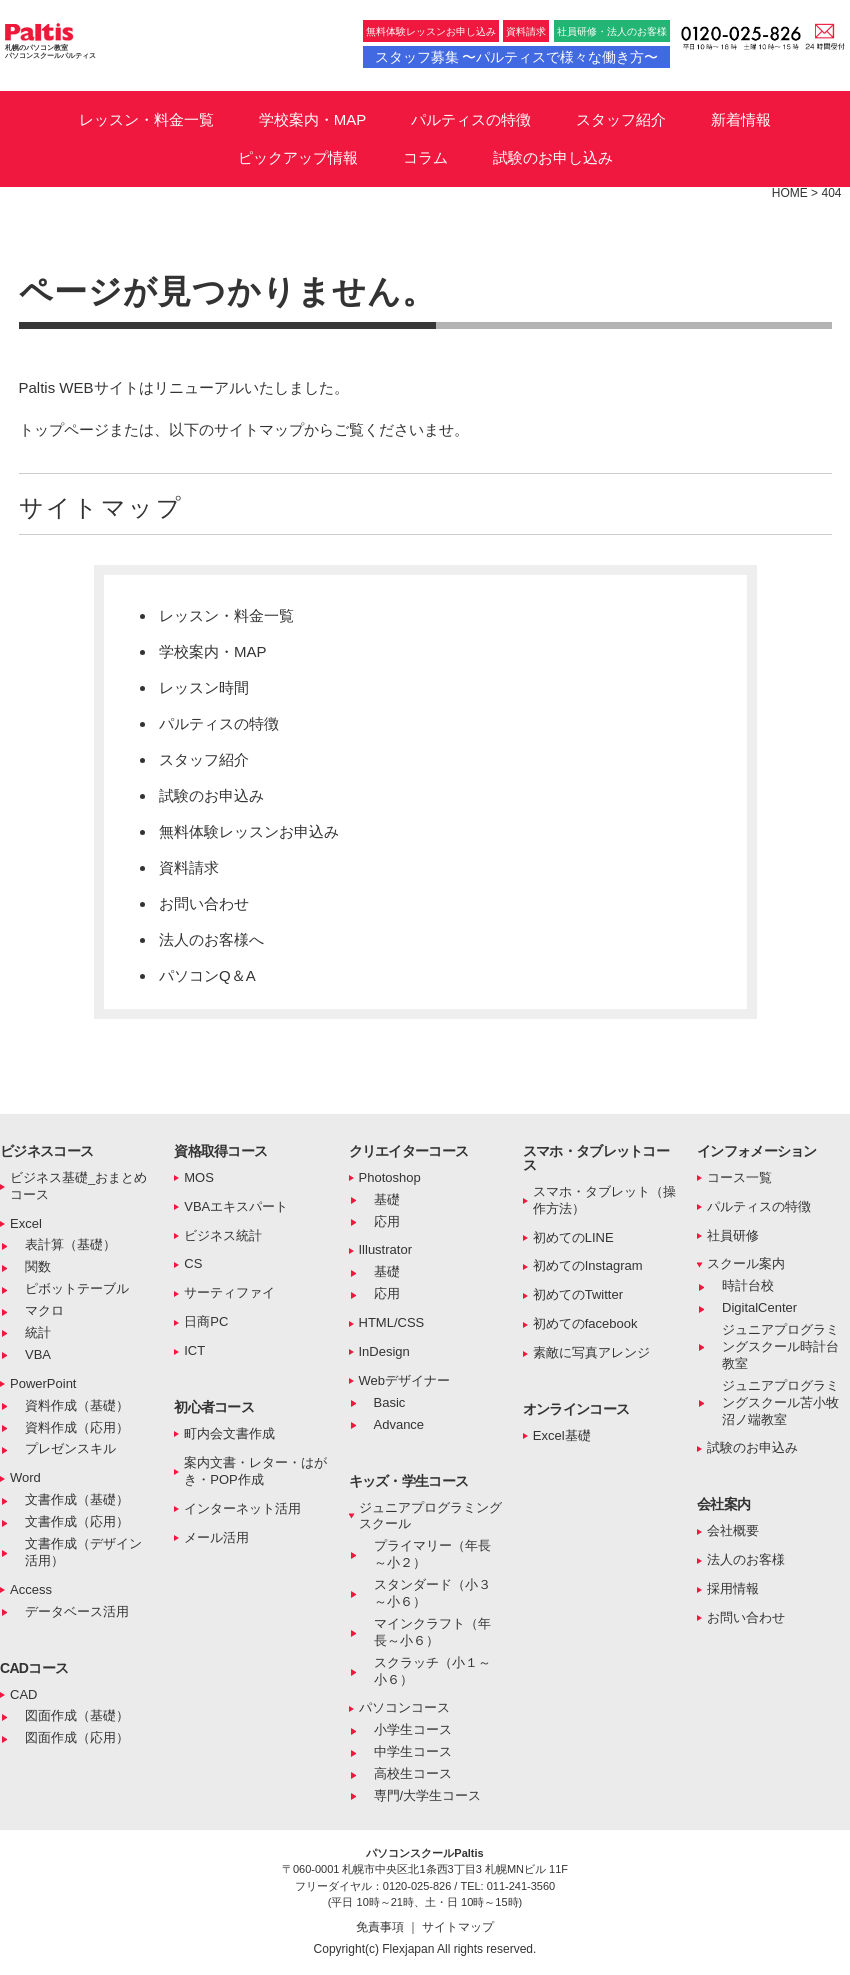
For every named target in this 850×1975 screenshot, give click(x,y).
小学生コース (413, 1729)
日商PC (206, 1321)
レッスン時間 (204, 687)
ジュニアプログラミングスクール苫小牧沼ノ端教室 (780, 1402)
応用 (387, 1221)
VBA (38, 1354)
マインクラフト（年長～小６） (432, 1632)
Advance (399, 1424)
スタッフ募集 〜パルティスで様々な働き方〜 (517, 57)
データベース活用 (77, 1611)
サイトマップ (458, 1927)
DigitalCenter (759, 1307)
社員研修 (733, 1235)
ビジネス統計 (223, 1235)
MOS (199, 1177)
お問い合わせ (204, 903)
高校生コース (413, 1773)
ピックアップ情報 (298, 157)
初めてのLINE (573, 1237)
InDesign (384, 1351)
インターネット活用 (242, 1508)
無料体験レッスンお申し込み (431, 31)
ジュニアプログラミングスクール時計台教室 (780, 1346)
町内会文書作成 (229, 1433)
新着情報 (741, 119)
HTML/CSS (392, 1322)
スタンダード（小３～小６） (432, 1593)
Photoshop (390, 1177)
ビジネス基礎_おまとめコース (78, 1186)
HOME (790, 193)
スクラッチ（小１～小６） (432, 1671)
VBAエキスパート (236, 1206)
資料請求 (526, 31)
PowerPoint (43, 1383)
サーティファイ (229, 1292)
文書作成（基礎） (77, 1499)
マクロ (44, 1310)
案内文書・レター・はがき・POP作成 (255, 1471)
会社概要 (733, 1530)
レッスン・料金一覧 (146, 119)
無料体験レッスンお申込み (249, 831)
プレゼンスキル (70, 1448)
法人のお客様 (746, 1559)
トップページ (64, 429)
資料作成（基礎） (77, 1405)
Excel (26, 1223)
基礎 (387, 1199)
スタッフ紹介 (621, 119)
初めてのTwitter (578, 1294)
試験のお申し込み (553, 157)
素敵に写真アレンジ (591, 1352)
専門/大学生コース (428, 1795)
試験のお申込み (211, 795)
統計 (38, 1332)
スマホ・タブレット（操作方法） (604, 1200)
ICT (194, 1350)
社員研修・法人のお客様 (612, 31)
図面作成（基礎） (77, 1715)
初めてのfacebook (585, 1323)
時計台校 (748, 1285)
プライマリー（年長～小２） (432, 1554)
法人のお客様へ (211, 939)
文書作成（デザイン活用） (83, 1552)
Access (31, 1589)
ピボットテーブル (77, 1288)
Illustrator (385, 1249)
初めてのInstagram (588, 1265)
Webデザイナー (405, 1380)
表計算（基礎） (70, 1244)
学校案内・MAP (313, 119)
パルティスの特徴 (471, 119)
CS (193, 1263)
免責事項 (381, 1927)
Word (25, 1477)
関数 (38, 1266)
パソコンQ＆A (207, 975)
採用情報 (733, 1588)
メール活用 (216, 1537)
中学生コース (413, 1751)
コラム (425, 157)
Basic (390, 1402)
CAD (23, 1694)
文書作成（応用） (77, 1521)
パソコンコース (404, 1707)
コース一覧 (739, 1177)
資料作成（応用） (77, 1427)
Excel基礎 (562, 1435)
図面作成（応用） (77, 1737)
